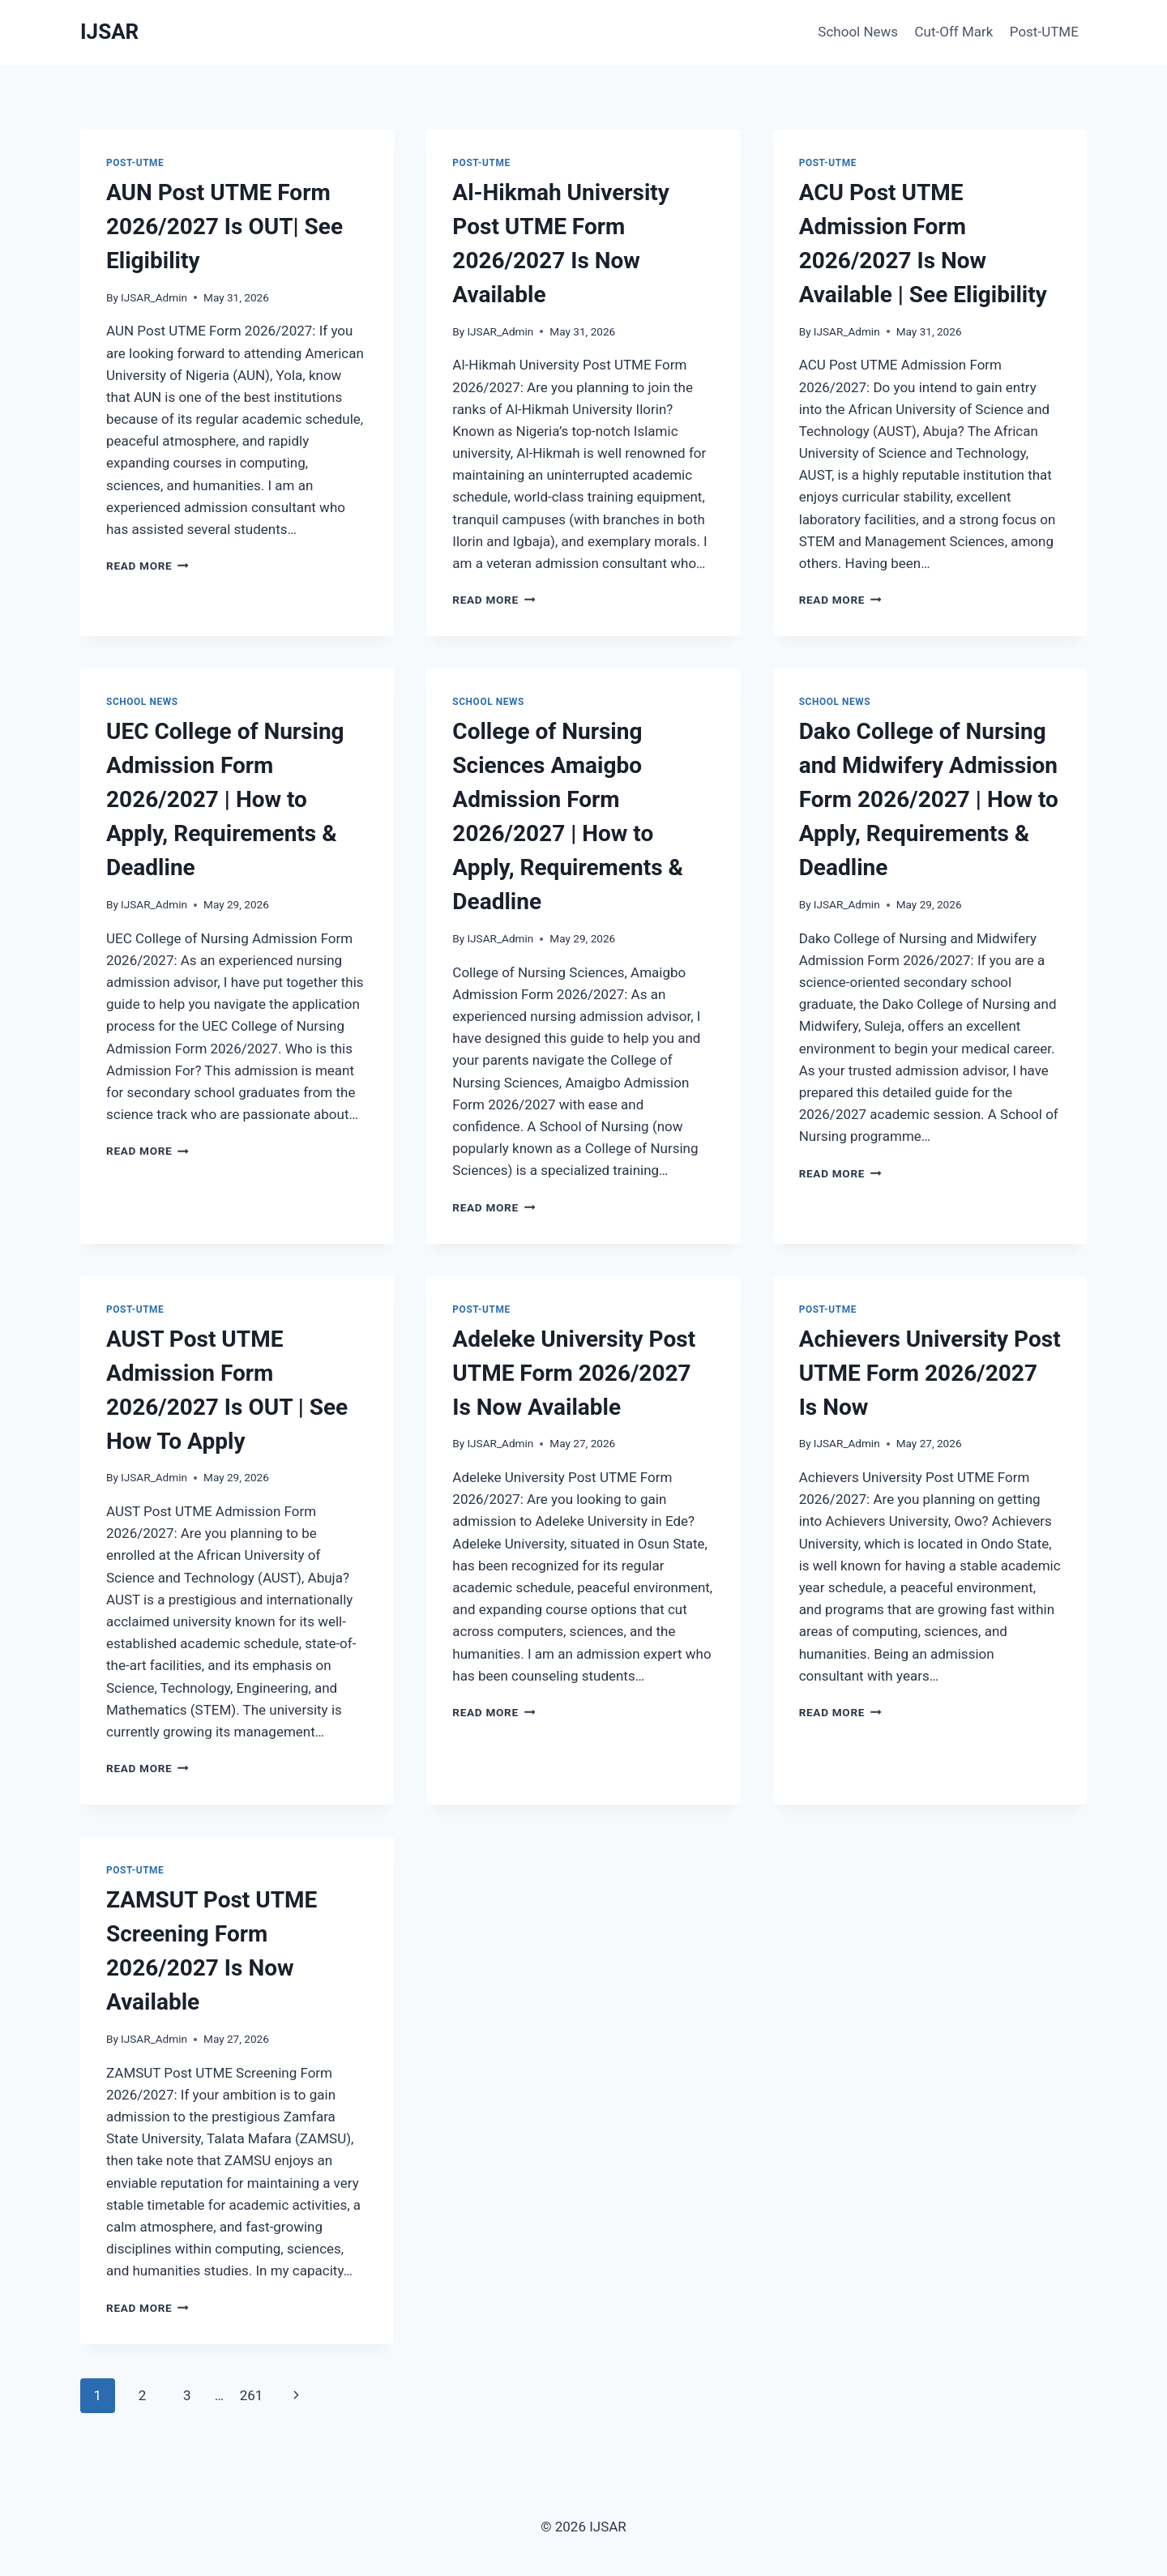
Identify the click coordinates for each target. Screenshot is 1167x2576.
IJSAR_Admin (154, 297)
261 (251, 2395)
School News (858, 31)
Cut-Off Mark (954, 31)
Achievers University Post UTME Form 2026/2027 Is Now (930, 1373)
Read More (147, 565)
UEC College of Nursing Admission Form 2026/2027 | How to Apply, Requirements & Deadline (225, 799)
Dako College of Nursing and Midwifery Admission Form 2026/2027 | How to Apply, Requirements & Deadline (928, 799)
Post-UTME (1044, 31)
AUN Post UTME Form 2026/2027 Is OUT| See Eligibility (224, 226)
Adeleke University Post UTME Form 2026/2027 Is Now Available (573, 1373)
